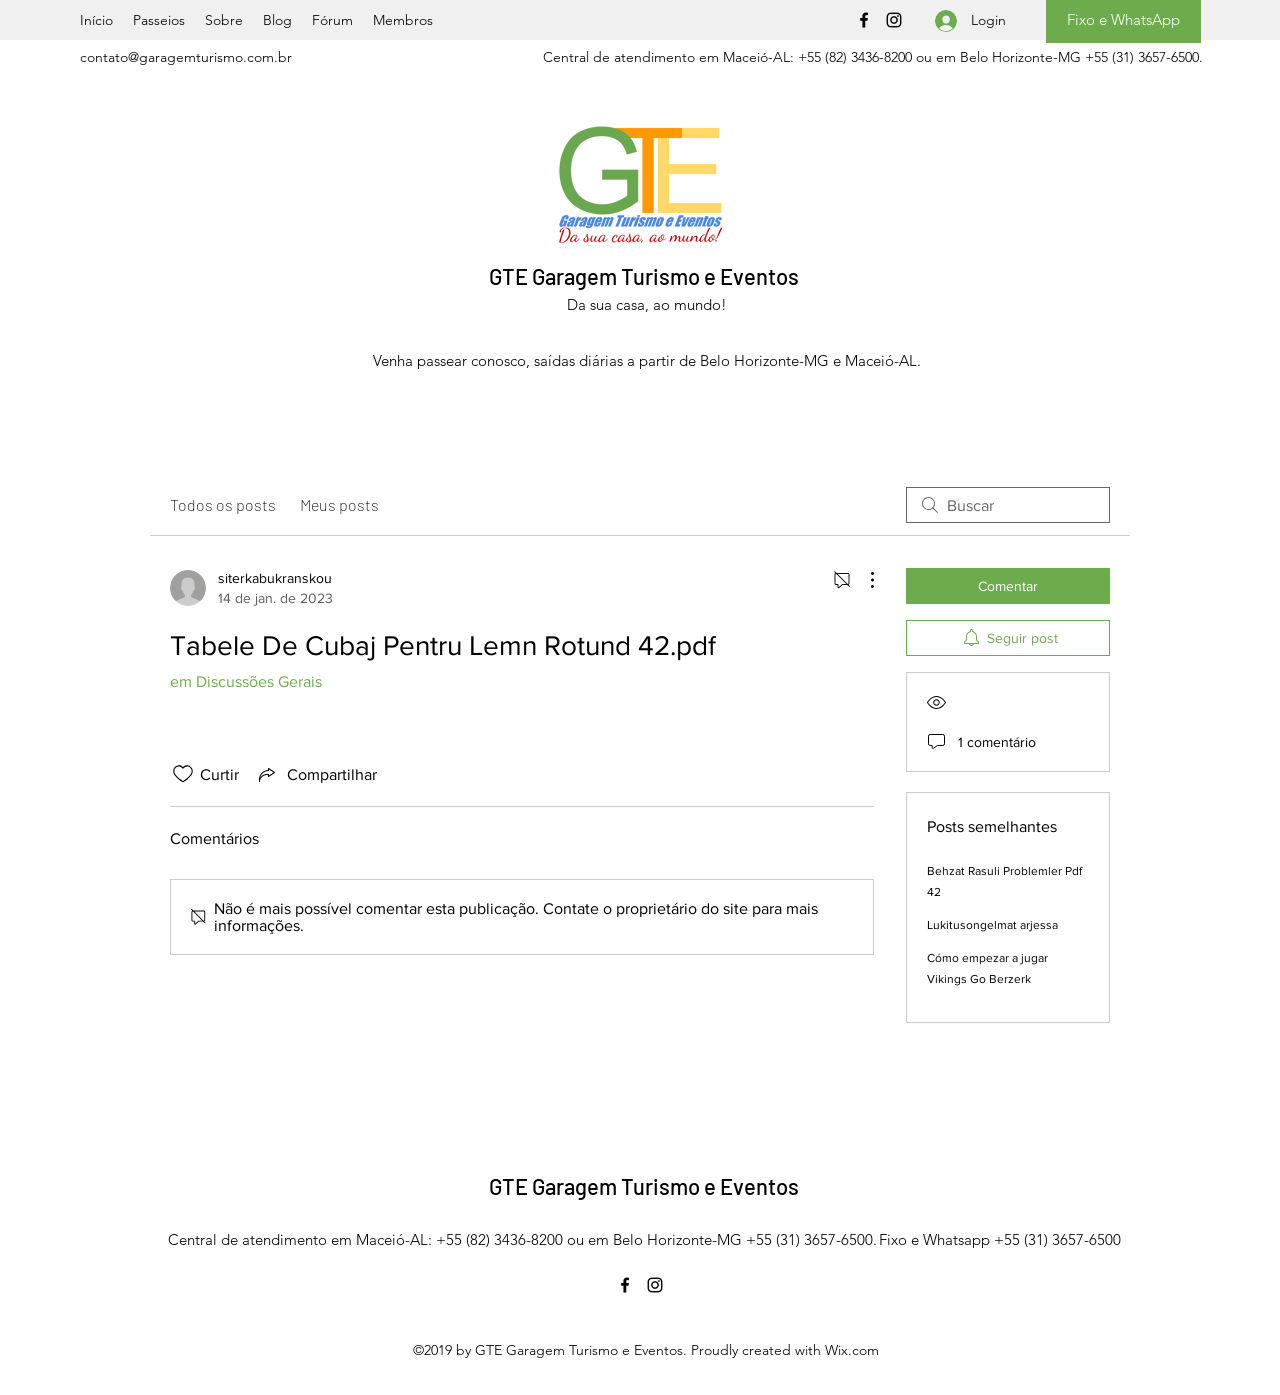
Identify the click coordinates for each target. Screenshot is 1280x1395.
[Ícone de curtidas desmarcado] (183, 774)
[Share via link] (316, 774)
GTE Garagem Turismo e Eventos (644, 276)
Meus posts (339, 504)
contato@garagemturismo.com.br (186, 57)
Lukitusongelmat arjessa (992, 925)
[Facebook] (864, 20)
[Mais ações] (862, 580)
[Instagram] (894, 20)
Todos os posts (223, 504)
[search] (1008, 505)
